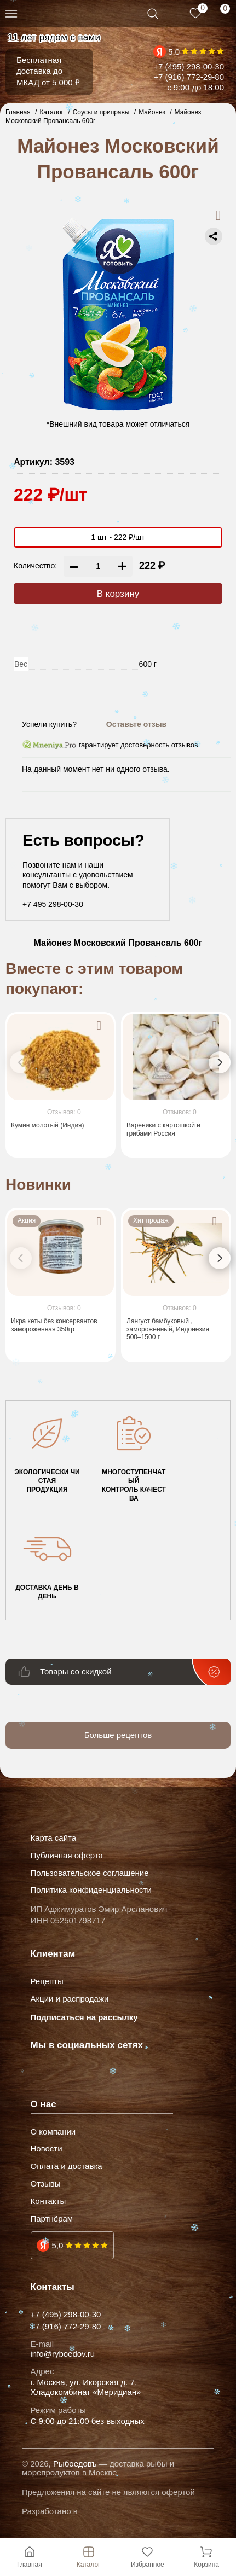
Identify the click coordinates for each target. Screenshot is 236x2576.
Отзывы (46, 2183)
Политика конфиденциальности (91, 1890)
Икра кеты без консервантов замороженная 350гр (54, 1325)
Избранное (147, 2556)
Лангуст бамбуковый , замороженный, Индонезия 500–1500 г (167, 1329)
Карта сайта (54, 1838)
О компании (53, 2131)
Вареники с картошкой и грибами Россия (163, 1129)
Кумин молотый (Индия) (47, 1126)
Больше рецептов (118, 1735)
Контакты (48, 2201)
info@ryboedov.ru (63, 2354)
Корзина (206, 2556)
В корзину (118, 594)
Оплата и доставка (66, 2166)
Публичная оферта (67, 1855)
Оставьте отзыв (136, 724)
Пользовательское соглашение (90, 1873)
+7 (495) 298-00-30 (188, 66)
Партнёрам (52, 2218)
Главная (29, 2556)
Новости (46, 2148)
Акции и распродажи (70, 1998)
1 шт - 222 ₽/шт (118, 537)
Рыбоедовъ (75, 2463)
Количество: (35, 565)
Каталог (89, 2556)
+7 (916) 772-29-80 (188, 77)
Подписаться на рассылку (84, 2017)
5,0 (174, 51)
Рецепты (47, 1981)
